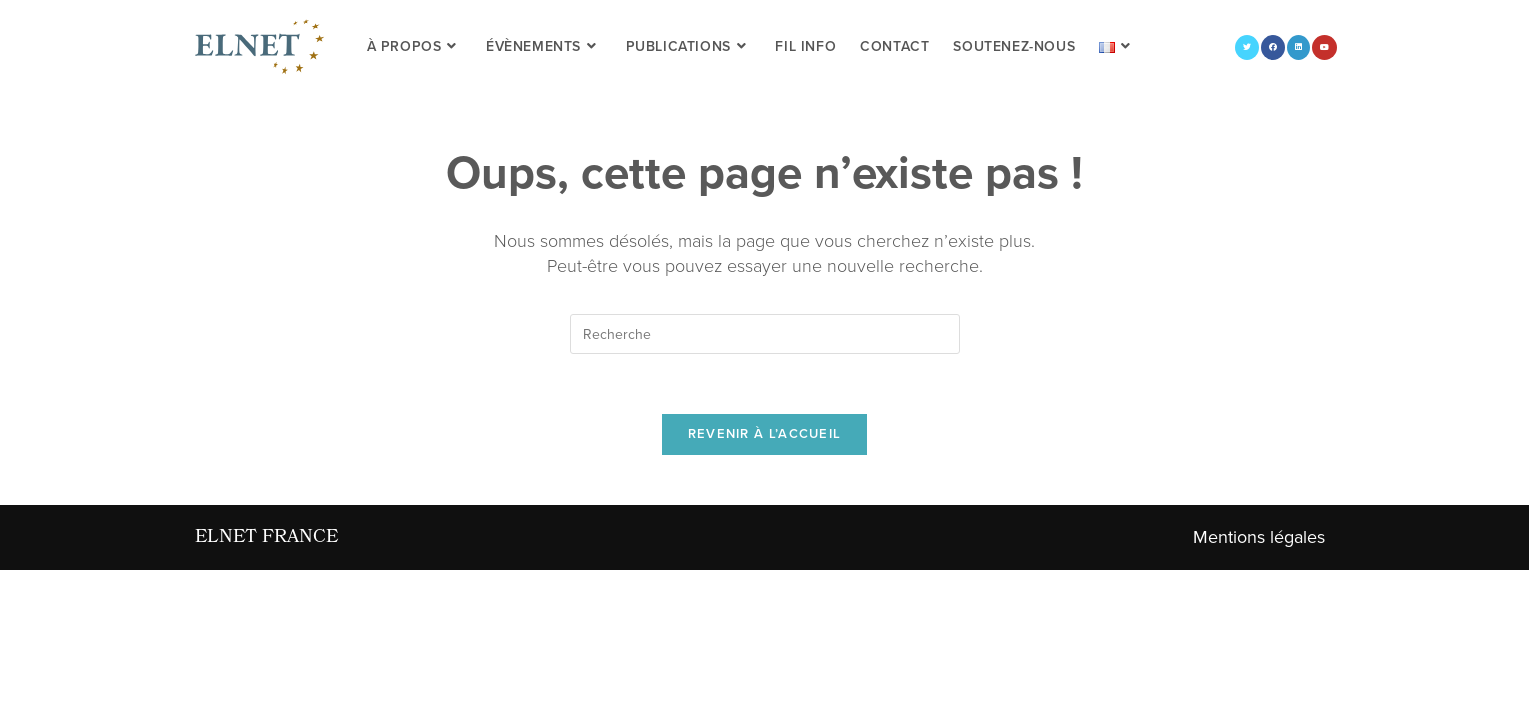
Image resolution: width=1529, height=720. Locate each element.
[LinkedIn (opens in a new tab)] (1298, 47)
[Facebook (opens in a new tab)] (1273, 47)
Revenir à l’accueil (765, 434)
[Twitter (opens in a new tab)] (1247, 47)
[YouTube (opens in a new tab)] (1324, 47)
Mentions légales (1259, 537)
